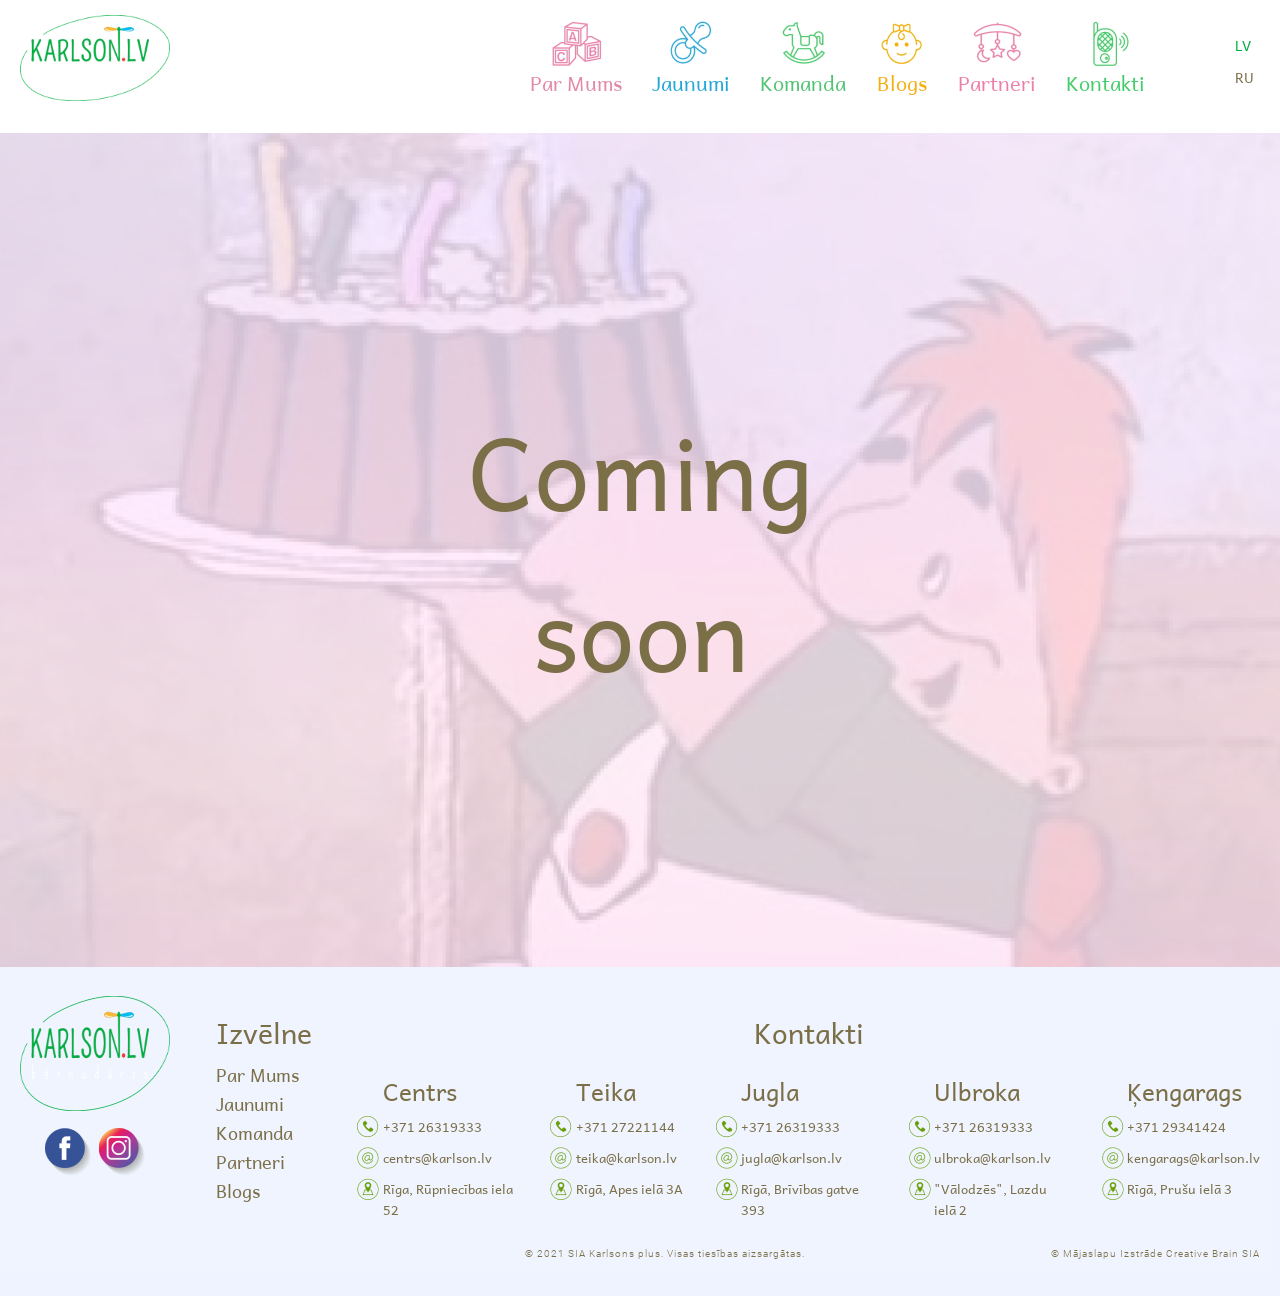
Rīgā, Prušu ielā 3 (1179, 1188)
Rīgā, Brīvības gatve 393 (800, 1199)
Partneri (250, 1161)
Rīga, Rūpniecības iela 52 (448, 1199)
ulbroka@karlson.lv (992, 1157)
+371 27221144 (625, 1126)
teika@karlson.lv (626, 1157)
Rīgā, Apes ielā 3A (629, 1188)
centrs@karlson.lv (437, 1157)
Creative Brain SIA (1213, 1253)
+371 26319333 (432, 1126)
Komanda (254, 1132)
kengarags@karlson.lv (1193, 1157)
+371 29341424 (1176, 1126)
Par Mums (257, 1074)
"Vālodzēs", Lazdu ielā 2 (990, 1199)
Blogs (238, 1190)
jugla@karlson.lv (791, 1157)
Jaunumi (250, 1103)
